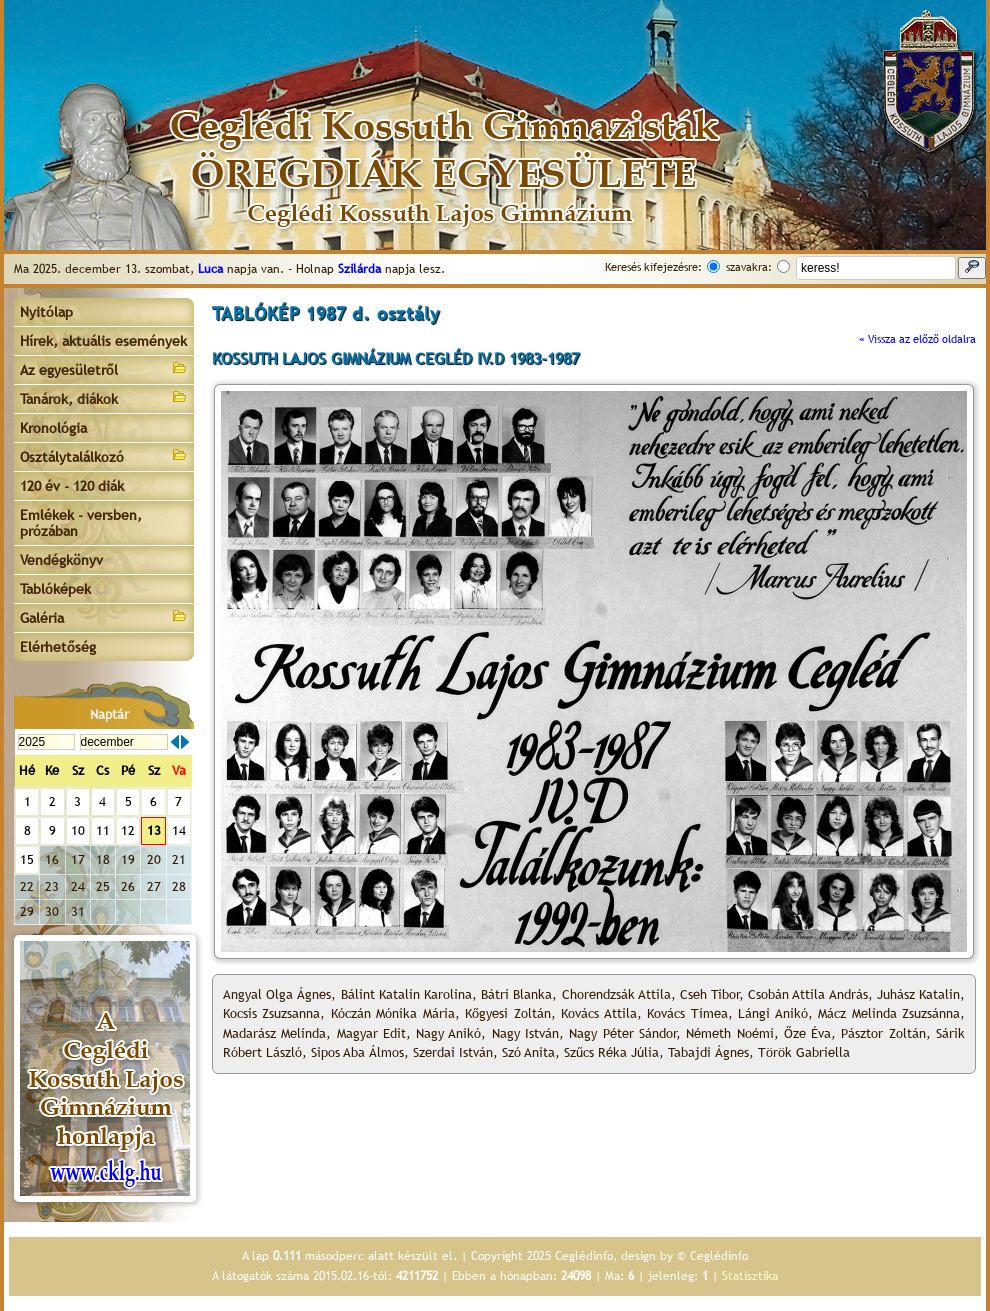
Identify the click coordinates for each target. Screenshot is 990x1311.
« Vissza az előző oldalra (917, 339)
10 (78, 830)
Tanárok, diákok (104, 397)
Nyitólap (46, 312)
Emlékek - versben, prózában (81, 523)
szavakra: (749, 267)
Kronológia (53, 428)
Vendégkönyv (61, 560)
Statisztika (750, 1276)
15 (27, 859)
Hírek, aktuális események (103, 341)
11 (103, 830)
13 (154, 830)
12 (128, 830)
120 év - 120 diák (72, 486)
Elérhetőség (58, 647)
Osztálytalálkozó (104, 455)
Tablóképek (55, 589)
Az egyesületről (104, 368)
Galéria (104, 616)
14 (179, 830)
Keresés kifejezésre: (653, 267)
